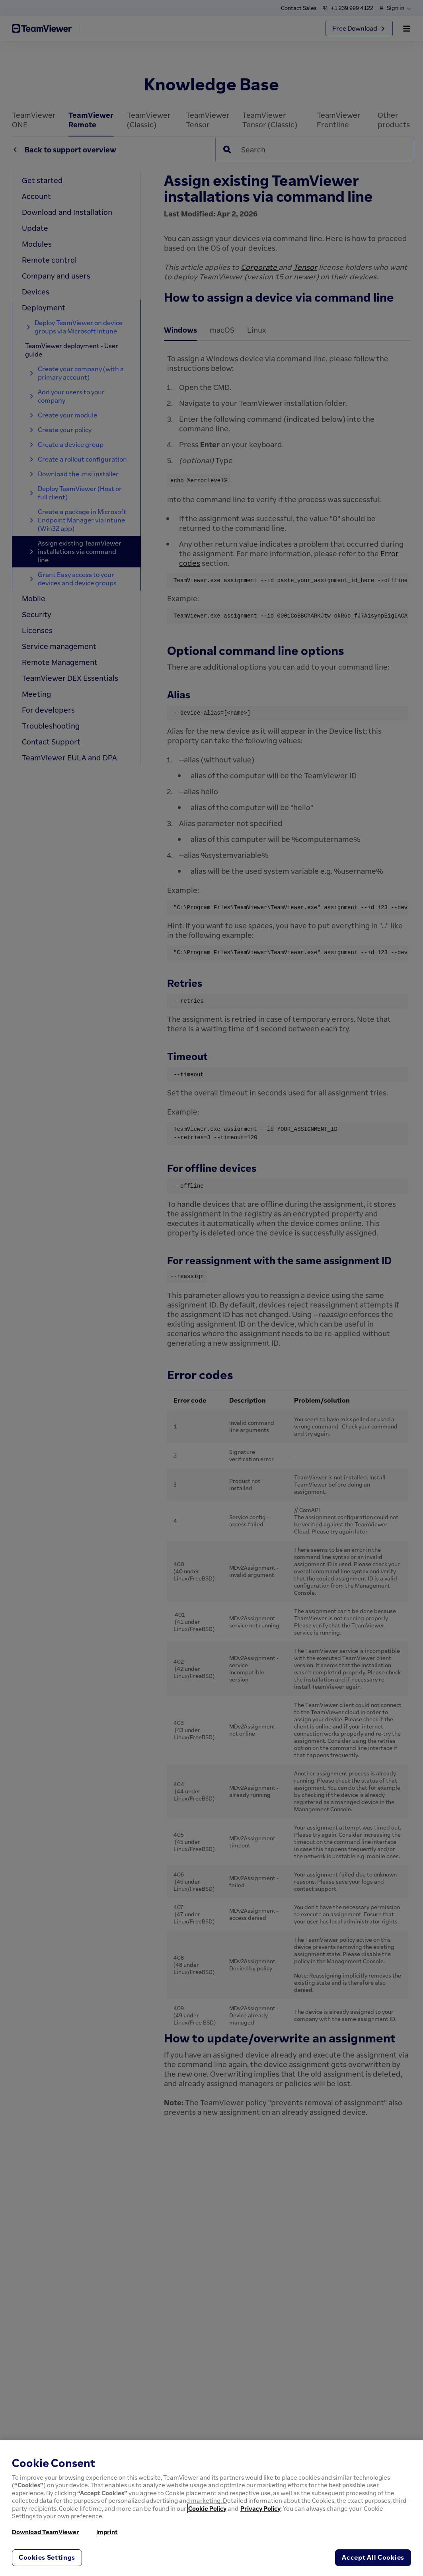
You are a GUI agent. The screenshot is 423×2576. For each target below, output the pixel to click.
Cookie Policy (207, 2508)
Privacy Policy (260, 2508)
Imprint (107, 2532)
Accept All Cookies (373, 2557)
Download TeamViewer (45, 2532)
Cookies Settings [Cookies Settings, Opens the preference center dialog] (47, 2557)
